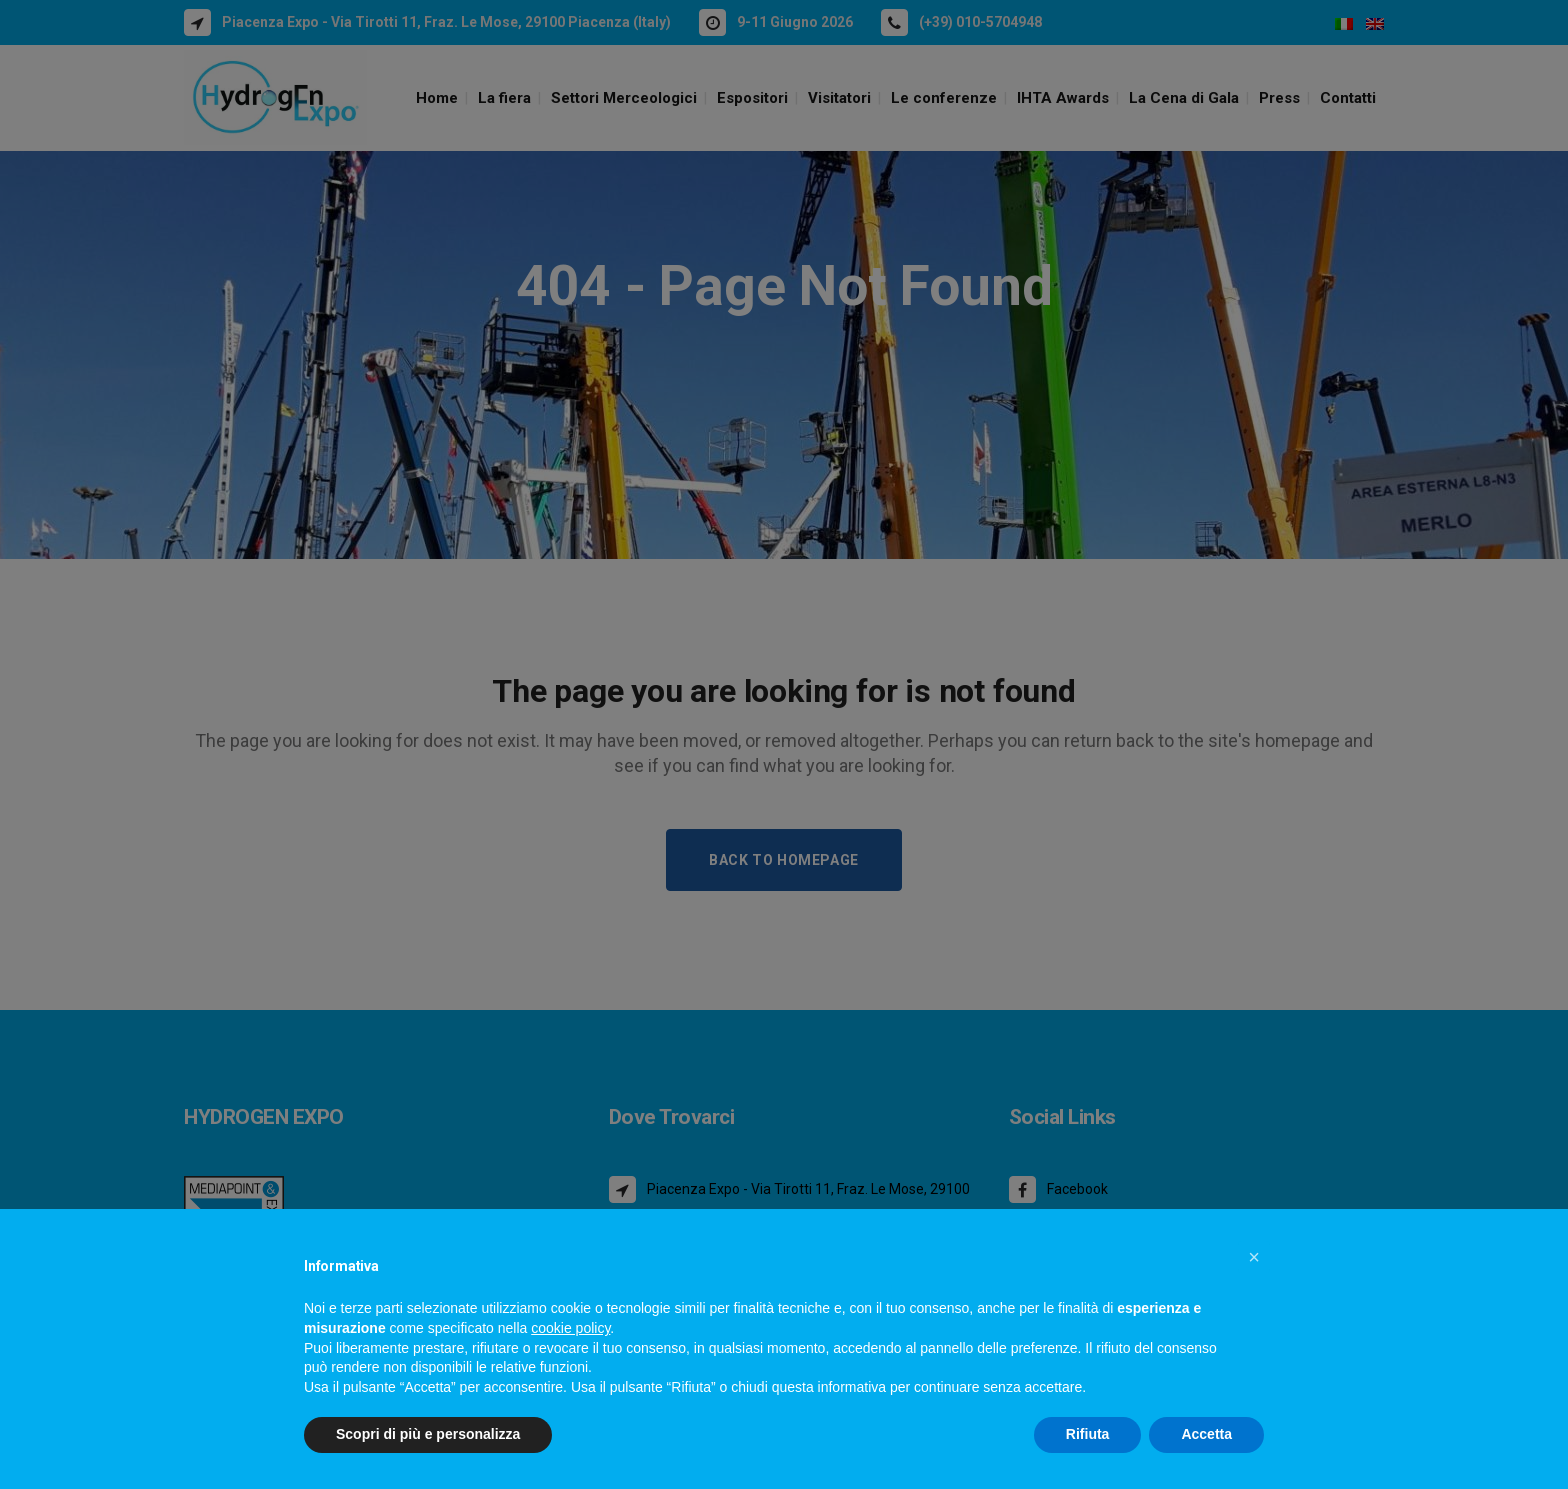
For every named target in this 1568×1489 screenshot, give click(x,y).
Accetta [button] (1206, 1434)
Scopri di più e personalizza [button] (428, 1434)
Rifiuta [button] (1088, 1434)
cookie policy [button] (570, 1328)
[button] (1254, 1257)
